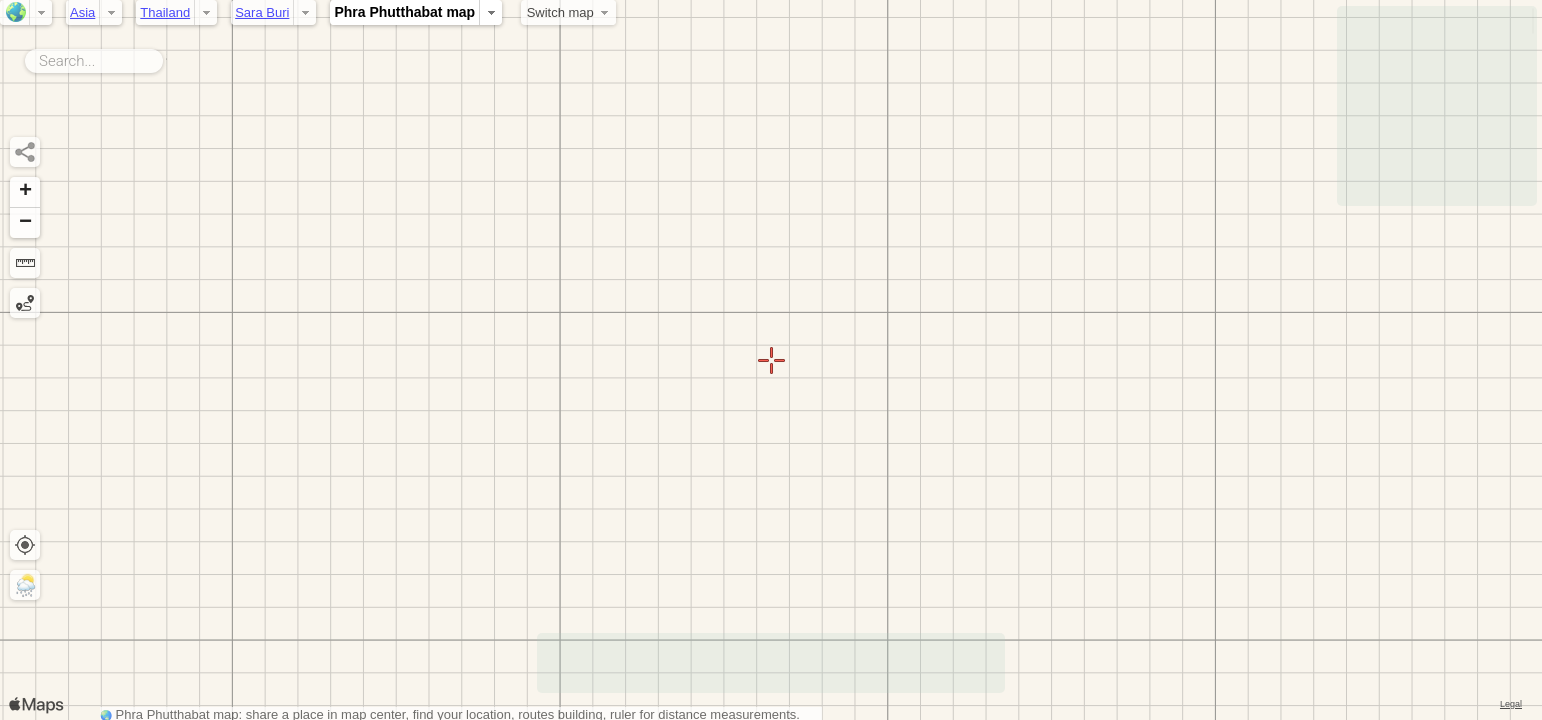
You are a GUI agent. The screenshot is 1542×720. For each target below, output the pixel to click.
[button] (25, 192)
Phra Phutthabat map (404, 12)
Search (166, 57)
